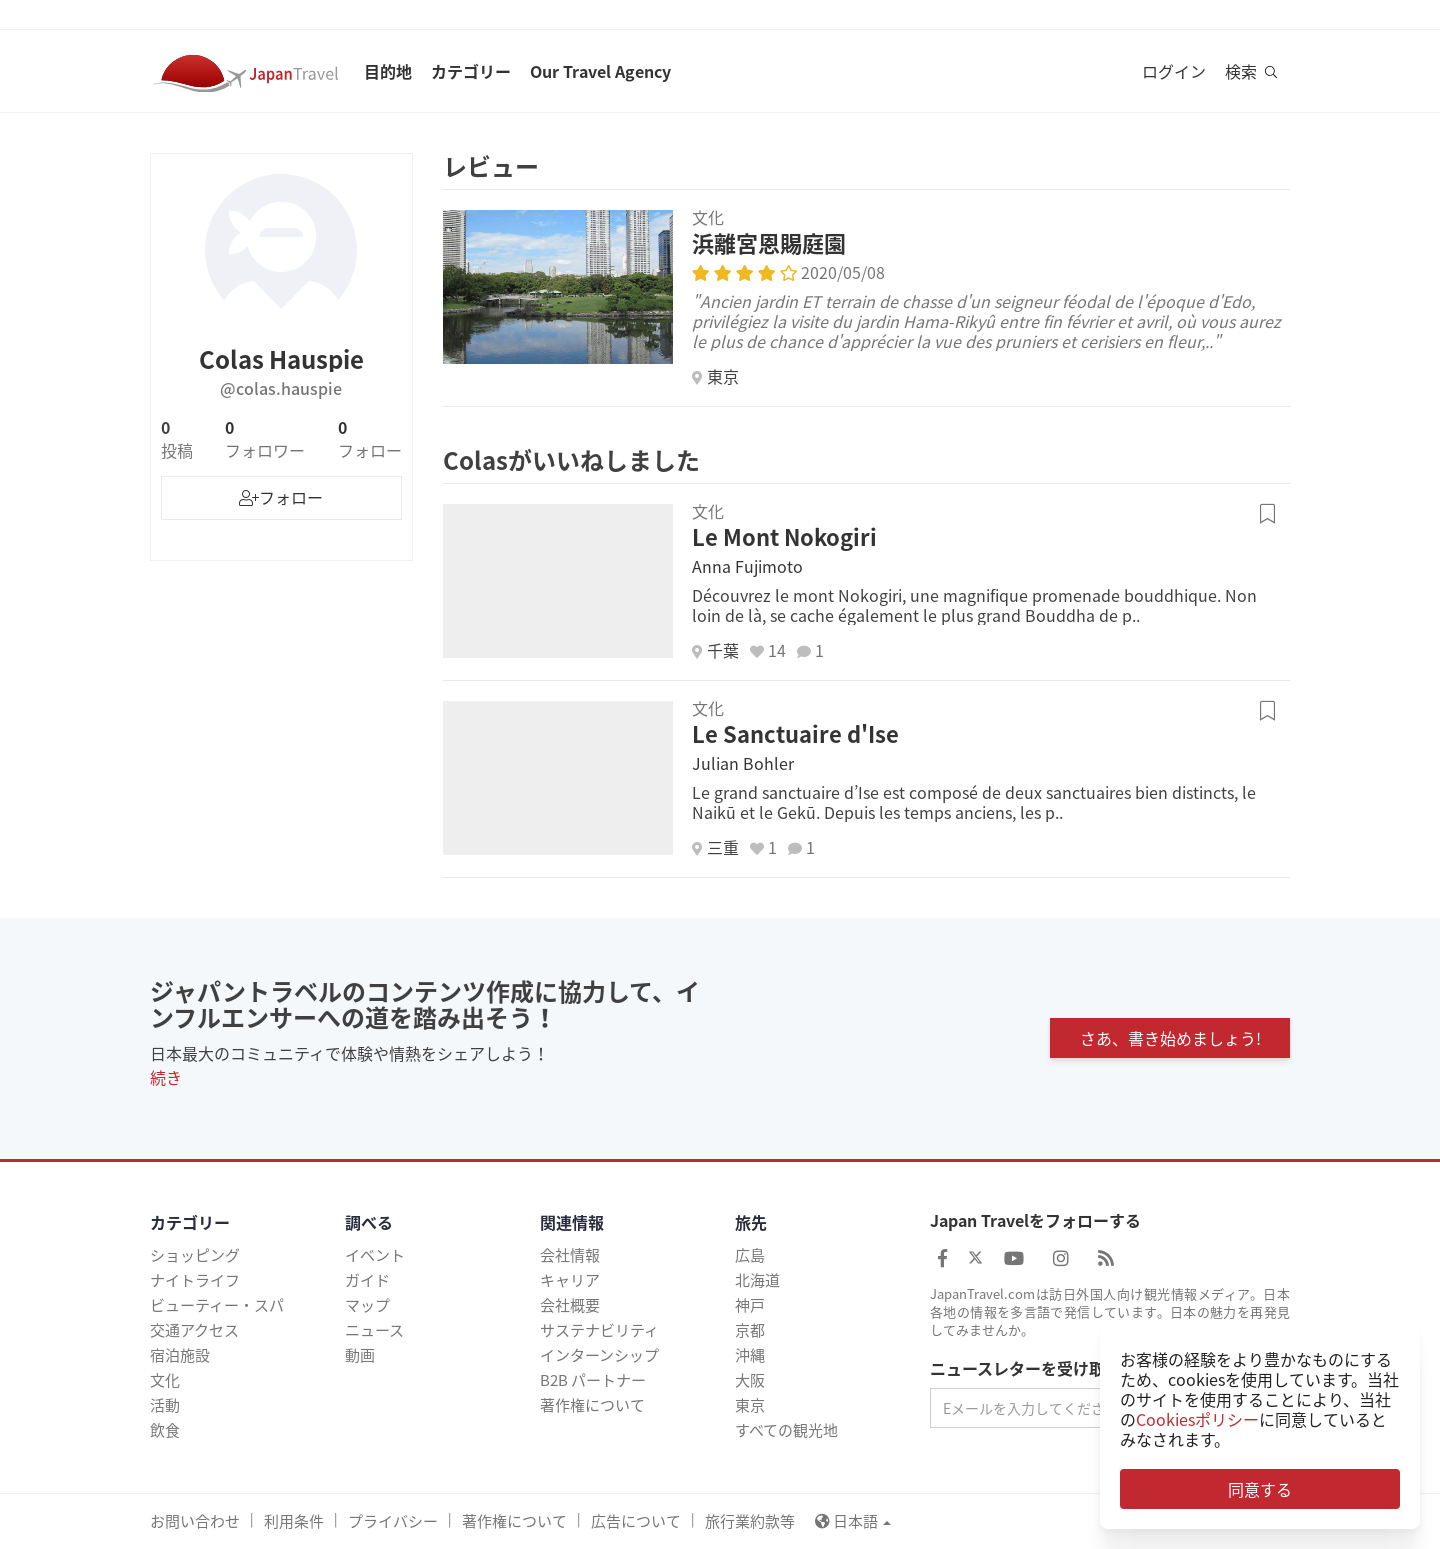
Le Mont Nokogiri (784, 536)
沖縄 (750, 1355)
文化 (165, 1380)
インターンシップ (599, 1355)
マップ (367, 1305)
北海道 (757, 1280)
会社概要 (570, 1305)
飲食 (165, 1430)
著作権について (592, 1405)
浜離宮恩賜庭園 (769, 242)
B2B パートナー (593, 1380)
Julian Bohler (743, 763)
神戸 (750, 1305)
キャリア (570, 1280)
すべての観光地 (786, 1430)
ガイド (367, 1280)
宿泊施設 (180, 1355)
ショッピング (195, 1255)
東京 (750, 1405)
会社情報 (570, 1255)
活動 (165, 1405)
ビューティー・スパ (217, 1305)
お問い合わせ (195, 1521)
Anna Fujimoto (747, 566)
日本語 (853, 1521)
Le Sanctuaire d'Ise (795, 733)
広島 (750, 1255)
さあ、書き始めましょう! (1170, 1038)
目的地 (388, 71)
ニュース (374, 1330)
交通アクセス (194, 1330)
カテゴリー (471, 71)
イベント (375, 1255)
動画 (360, 1355)
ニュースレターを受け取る (1025, 1369)
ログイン (1174, 71)
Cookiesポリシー (1197, 1419)
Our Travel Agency (600, 71)
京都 (750, 1330)
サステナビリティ (599, 1330)
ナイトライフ (195, 1280)
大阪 (750, 1380)
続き (166, 1077)
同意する (1260, 1489)
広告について (636, 1521)
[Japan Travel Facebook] (942, 1257)
